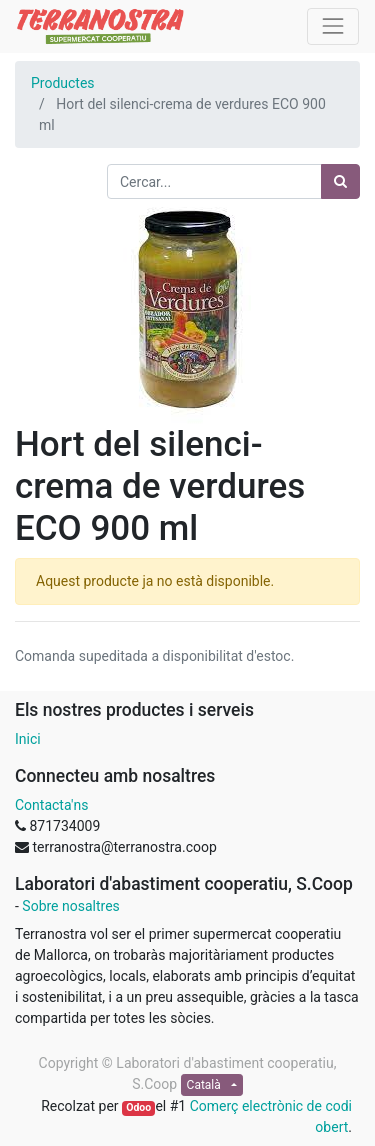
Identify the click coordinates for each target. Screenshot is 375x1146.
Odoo (138, 1107)
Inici (28, 739)
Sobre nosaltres (70, 906)
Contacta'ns (51, 805)
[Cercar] (340, 181)
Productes (63, 83)
